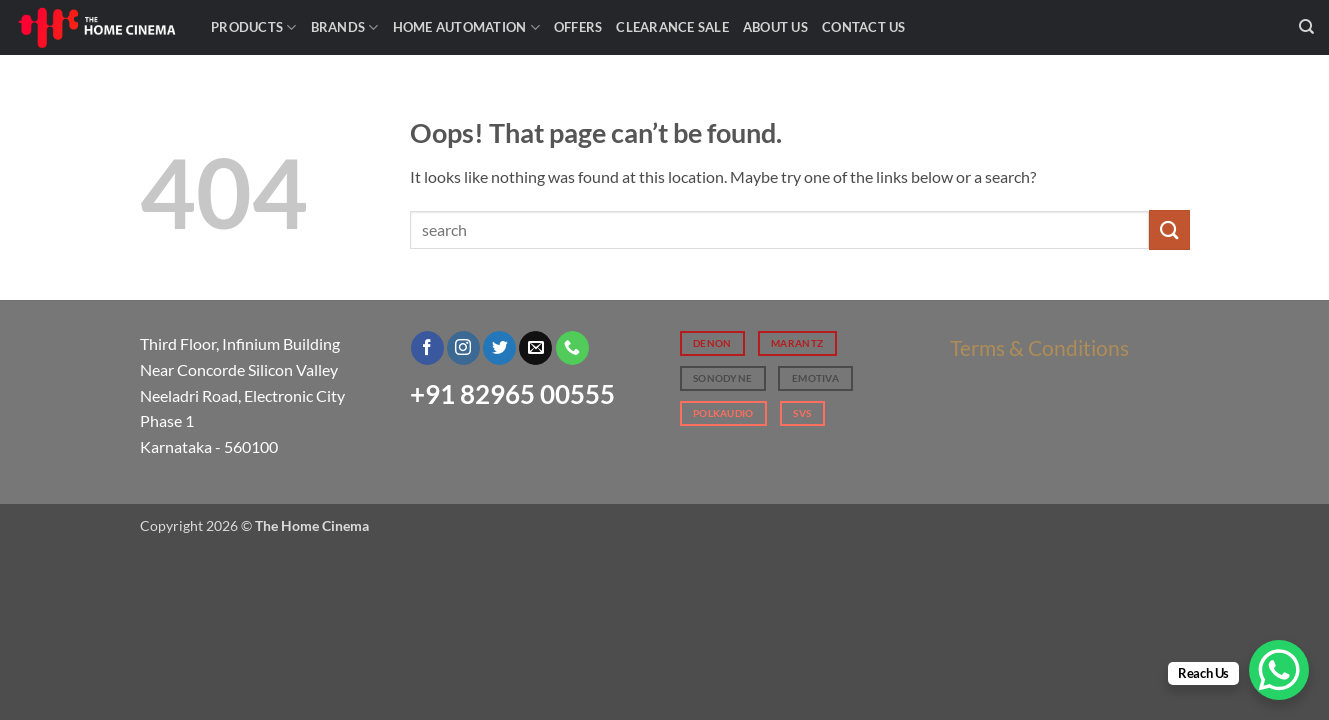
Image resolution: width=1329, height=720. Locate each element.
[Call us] (572, 348)
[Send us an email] (535, 348)
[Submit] (1169, 229)
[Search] (1306, 27)
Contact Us (864, 27)
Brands (345, 27)
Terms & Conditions (1039, 347)
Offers (578, 27)
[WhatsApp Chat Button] (1279, 670)
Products (254, 27)
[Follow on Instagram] (463, 348)
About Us (775, 27)
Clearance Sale (672, 27)
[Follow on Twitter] (499, 348)
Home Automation (466, 27)
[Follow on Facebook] (427, 348)
